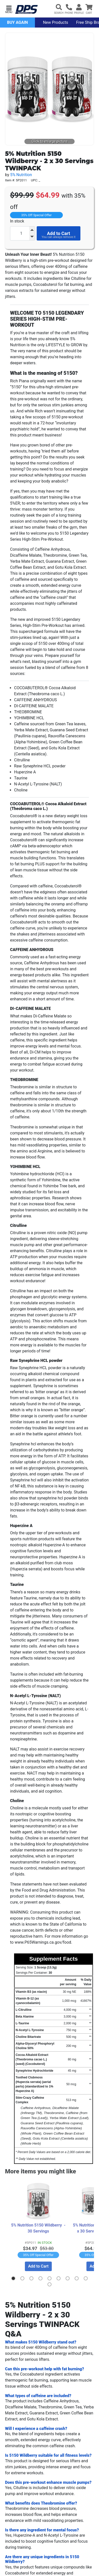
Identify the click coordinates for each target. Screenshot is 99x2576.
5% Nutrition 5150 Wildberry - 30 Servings (38, 2227)
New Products (55, 22)
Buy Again (17, 22)
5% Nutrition (21, 174)
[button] (9, 9)
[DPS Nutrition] (26, 9)
